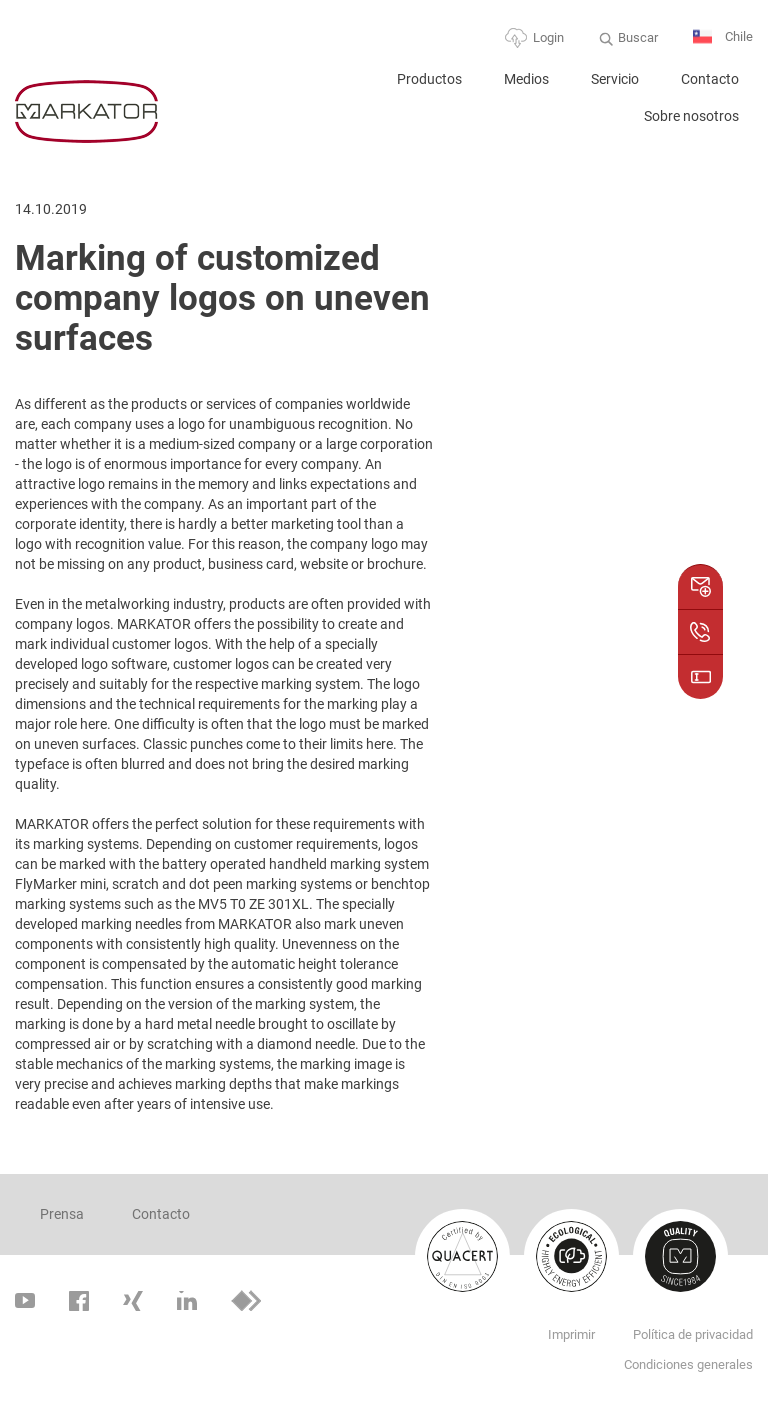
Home (351, 87)
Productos (429, 79)
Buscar (638, 37)
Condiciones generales (688, 1364)
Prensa (62, 1214)
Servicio (615, 79)
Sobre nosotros (691, 116)
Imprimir (571, 1334)
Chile (722, 37)
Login (548, 37)
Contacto (710, 79)
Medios (526, 79)
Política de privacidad (693, 1334)
